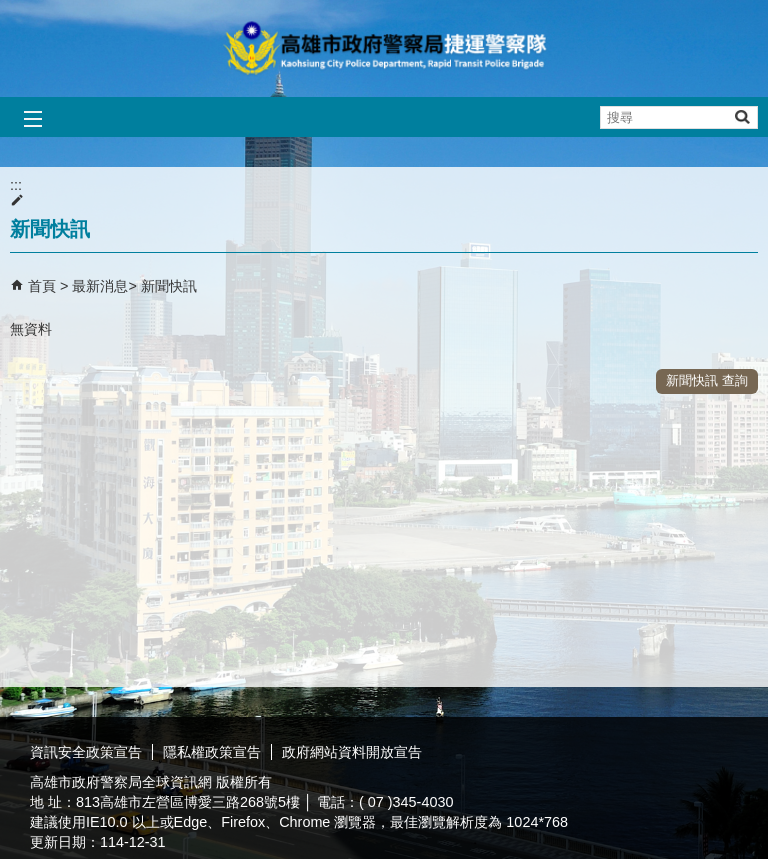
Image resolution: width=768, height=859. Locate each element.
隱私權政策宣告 (212, 752)
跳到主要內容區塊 (10, 10)
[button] (741, 116)
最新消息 (100, 286)
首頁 (42, 286)
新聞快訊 (169, 286)
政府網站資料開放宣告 (352, 752)
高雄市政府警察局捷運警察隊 (384, 48)
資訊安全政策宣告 (86, 752)
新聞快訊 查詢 (707, 380)
